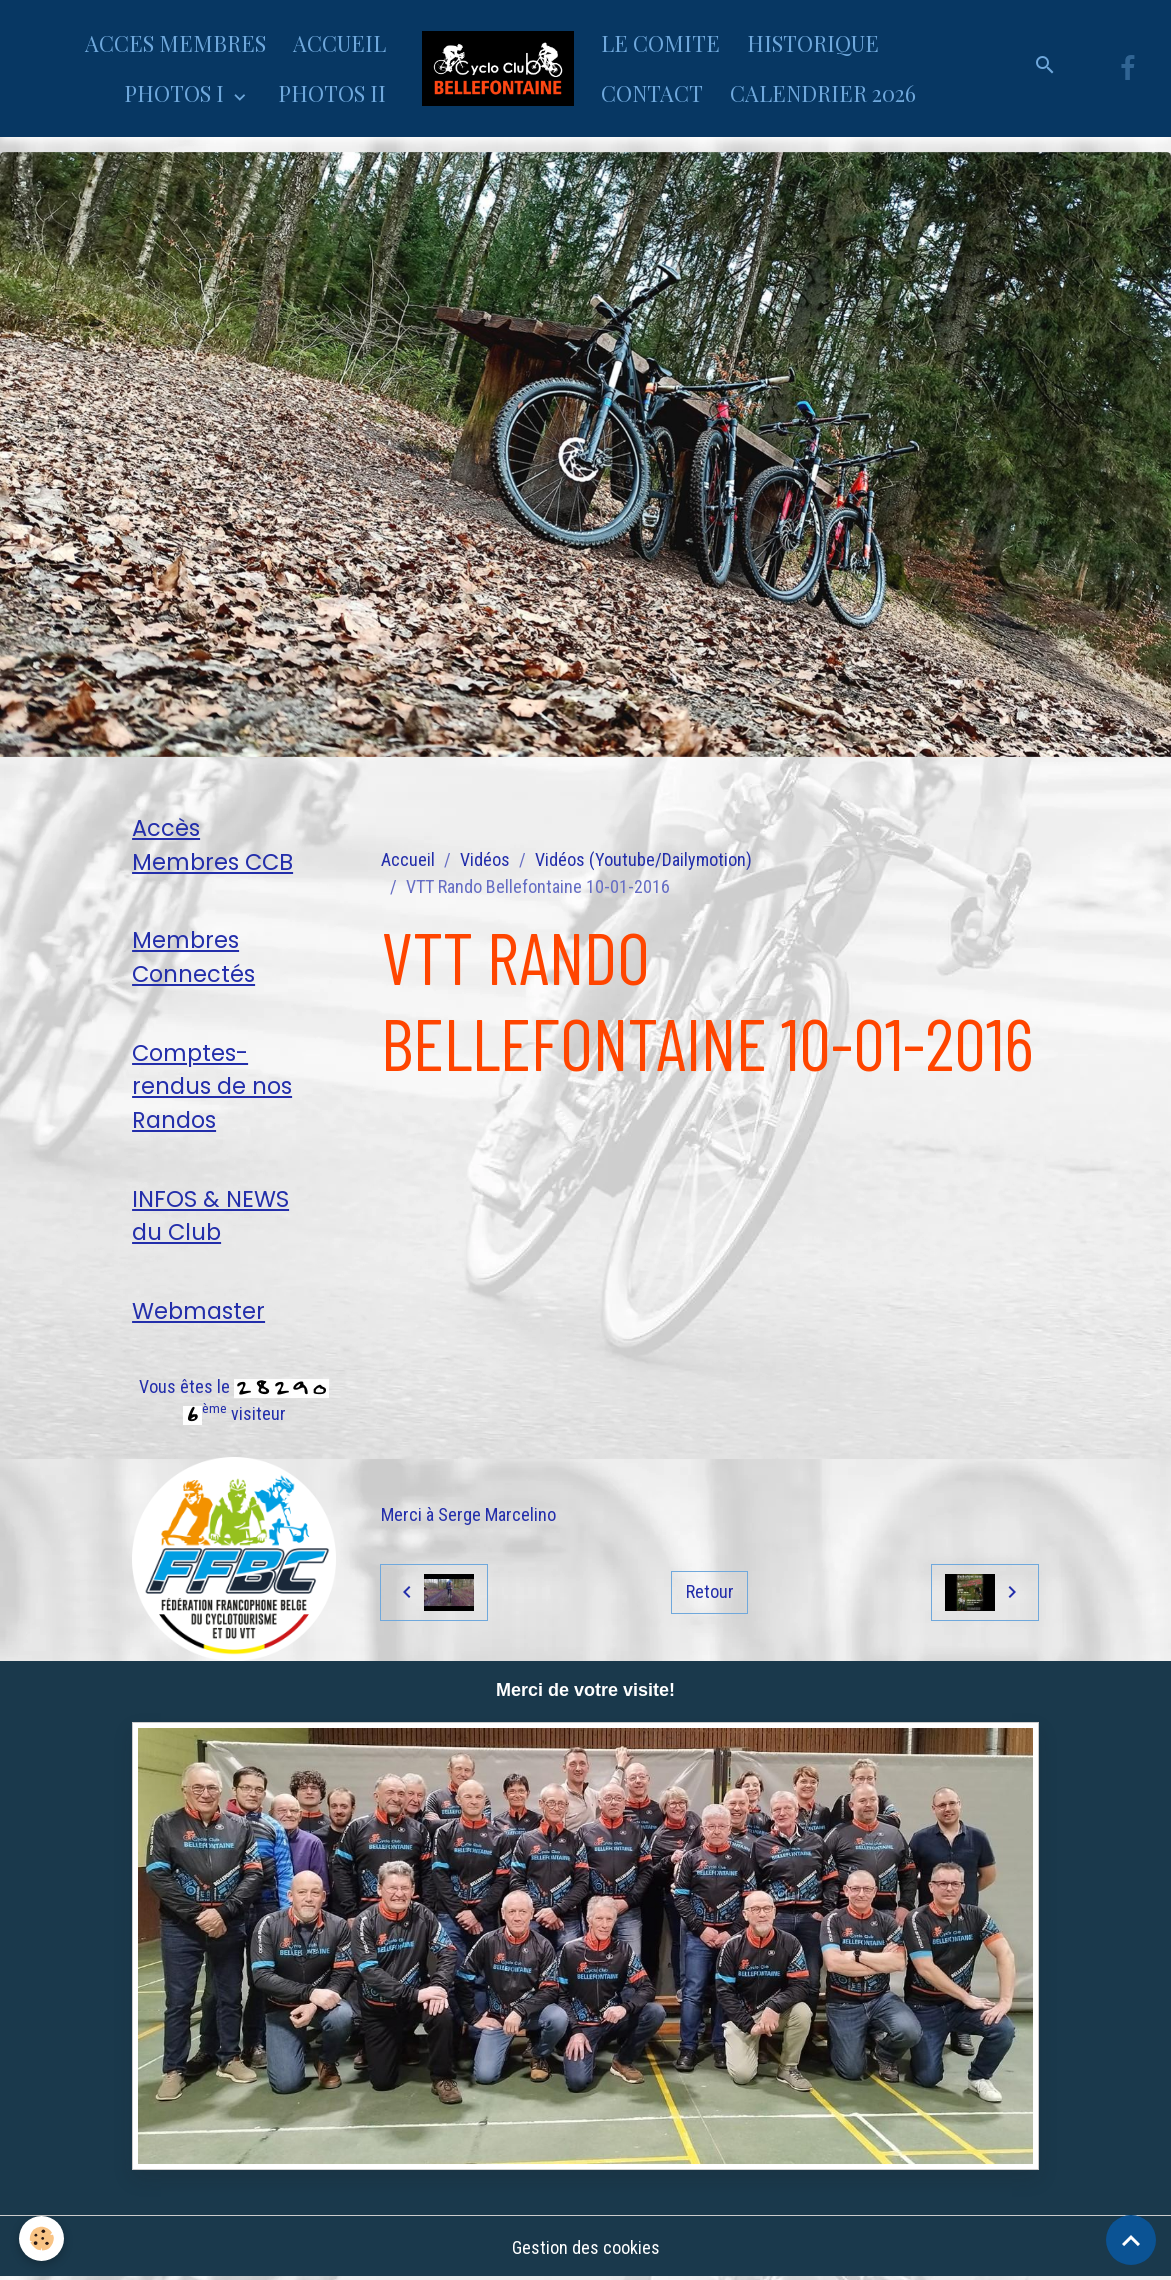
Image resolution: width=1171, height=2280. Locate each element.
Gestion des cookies (586, 2248)
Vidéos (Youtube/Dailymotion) (643, 859)
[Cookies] (42, 2238)
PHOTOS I (176, 93)
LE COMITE (660, 43)
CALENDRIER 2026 (823, 93)
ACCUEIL (339, 43)
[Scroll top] (1131, 2240)
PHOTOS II (332, 93)
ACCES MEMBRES (175, 43)
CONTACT (652, 93)
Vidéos (485, 859)
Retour (710, 1591)
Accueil (408, 859)
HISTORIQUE (813, 43)
